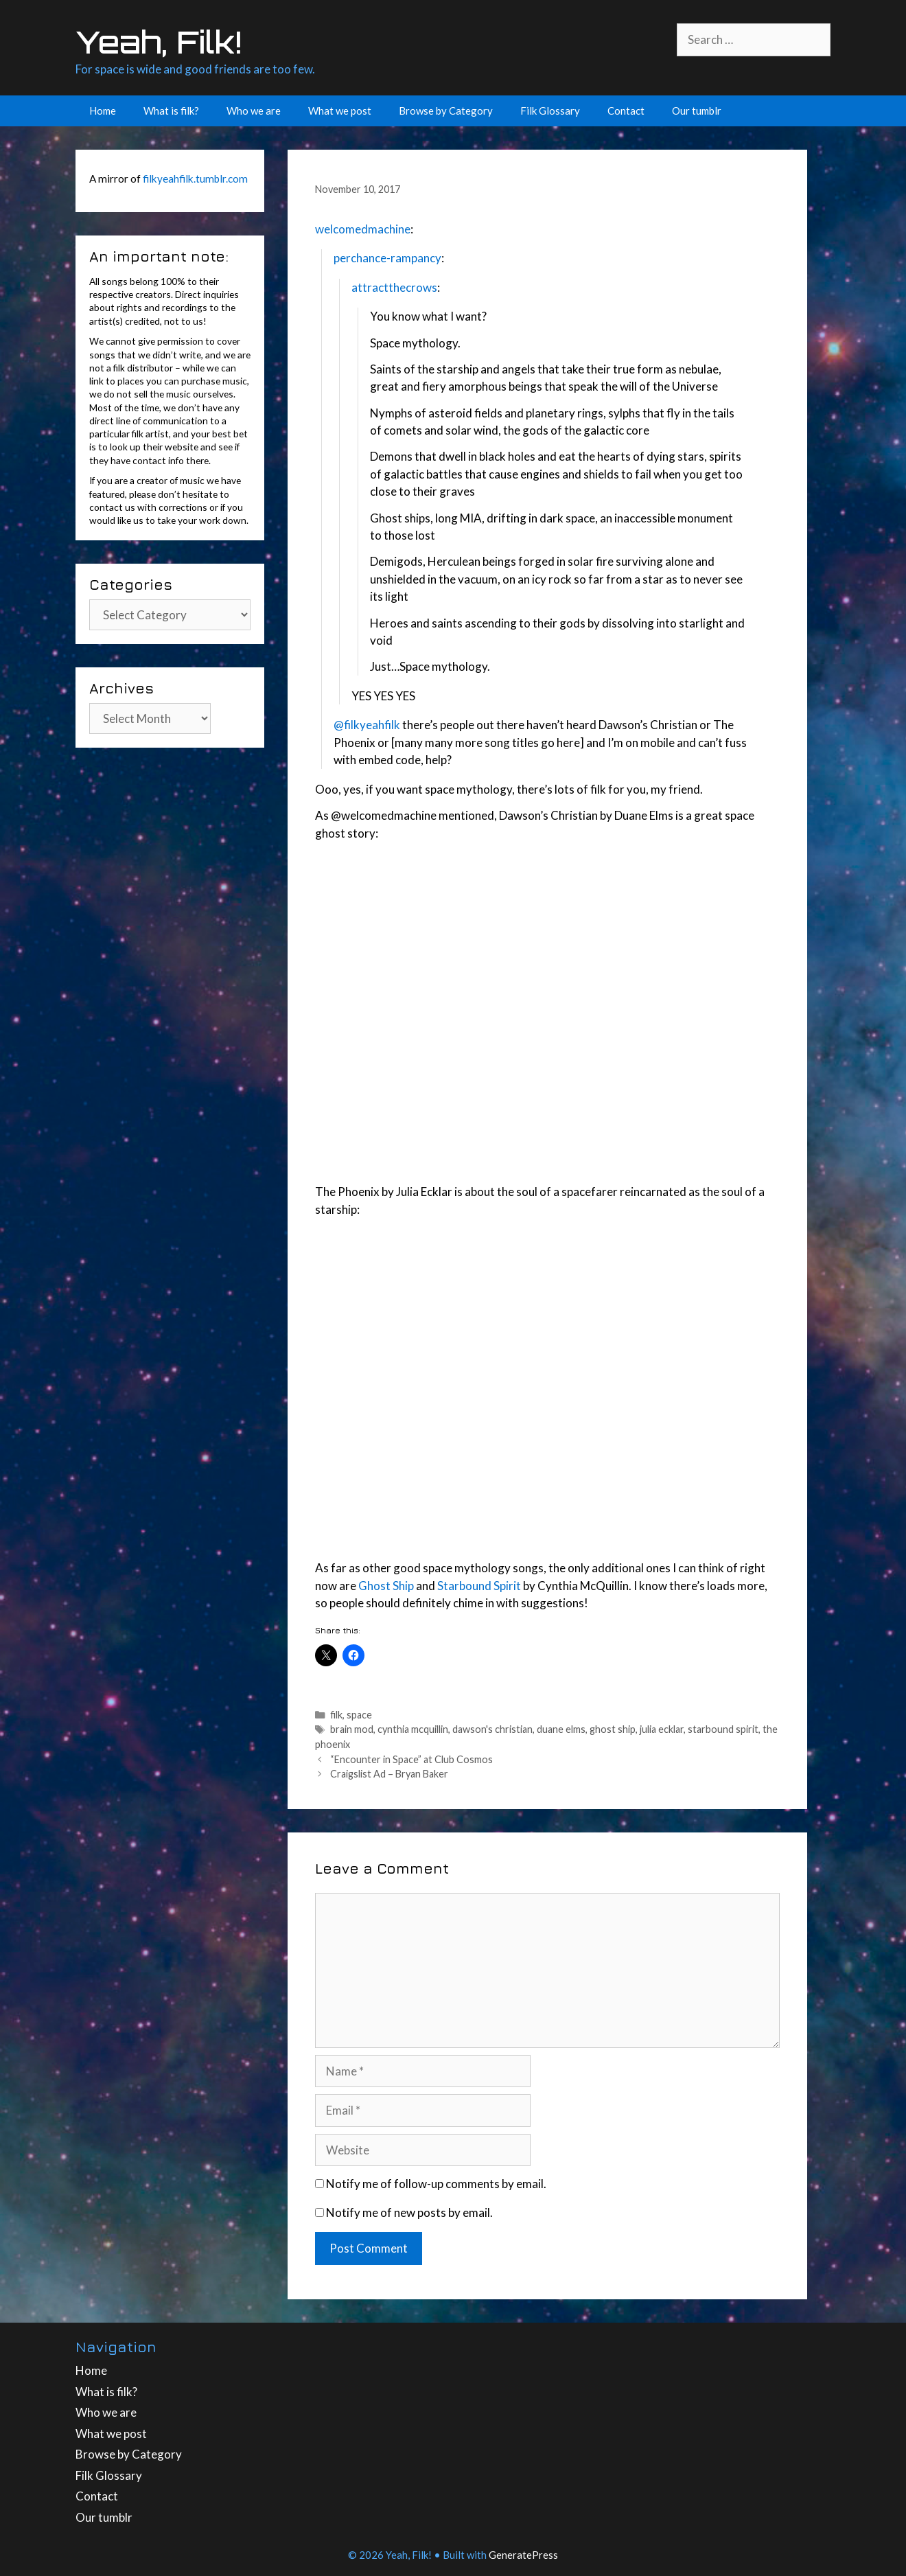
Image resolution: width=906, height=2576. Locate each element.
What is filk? (171, 110)
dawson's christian (492, 1729)
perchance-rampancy (387, 258)
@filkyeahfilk (367, 724)
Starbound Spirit (479, 1585)
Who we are (253, 110)
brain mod (351, 1729)
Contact (625, 110)
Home (102, 110)
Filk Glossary (550, 110)
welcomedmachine (362, 229)
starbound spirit (723, 1729)
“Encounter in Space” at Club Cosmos (411, 1759)
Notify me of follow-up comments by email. (436, 2183)
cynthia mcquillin (413, 1729)
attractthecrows (394, 287)
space (359, 1715)
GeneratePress (523, 2555)
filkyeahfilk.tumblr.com (195, 178)
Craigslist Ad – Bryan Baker (389, 1774)
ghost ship (613, 1729)
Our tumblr (696, 110)
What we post (339, 110)
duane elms (561, 1729)
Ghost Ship (386, 1585)
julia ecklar (662, 1729)
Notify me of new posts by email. (409, 2212)
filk (336, 1715)
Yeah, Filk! (159, 42)
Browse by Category (446, 110)
